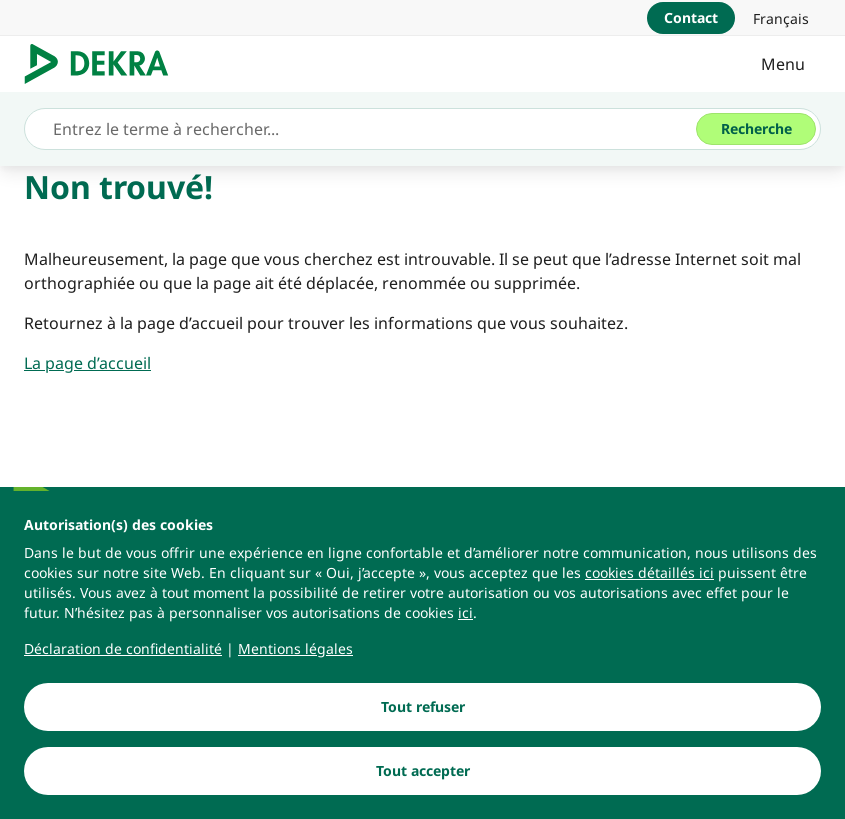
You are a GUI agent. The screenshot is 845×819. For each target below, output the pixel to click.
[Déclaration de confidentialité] (123, 649)
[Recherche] (756, 129)
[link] (781, 18)
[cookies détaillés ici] (649, 573)
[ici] (465, 613)
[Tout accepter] (422, 771)
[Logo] (104, 64)
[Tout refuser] (422, 707)
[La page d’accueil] (87, 363)
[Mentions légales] (295, 649)
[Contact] (691, 18)
